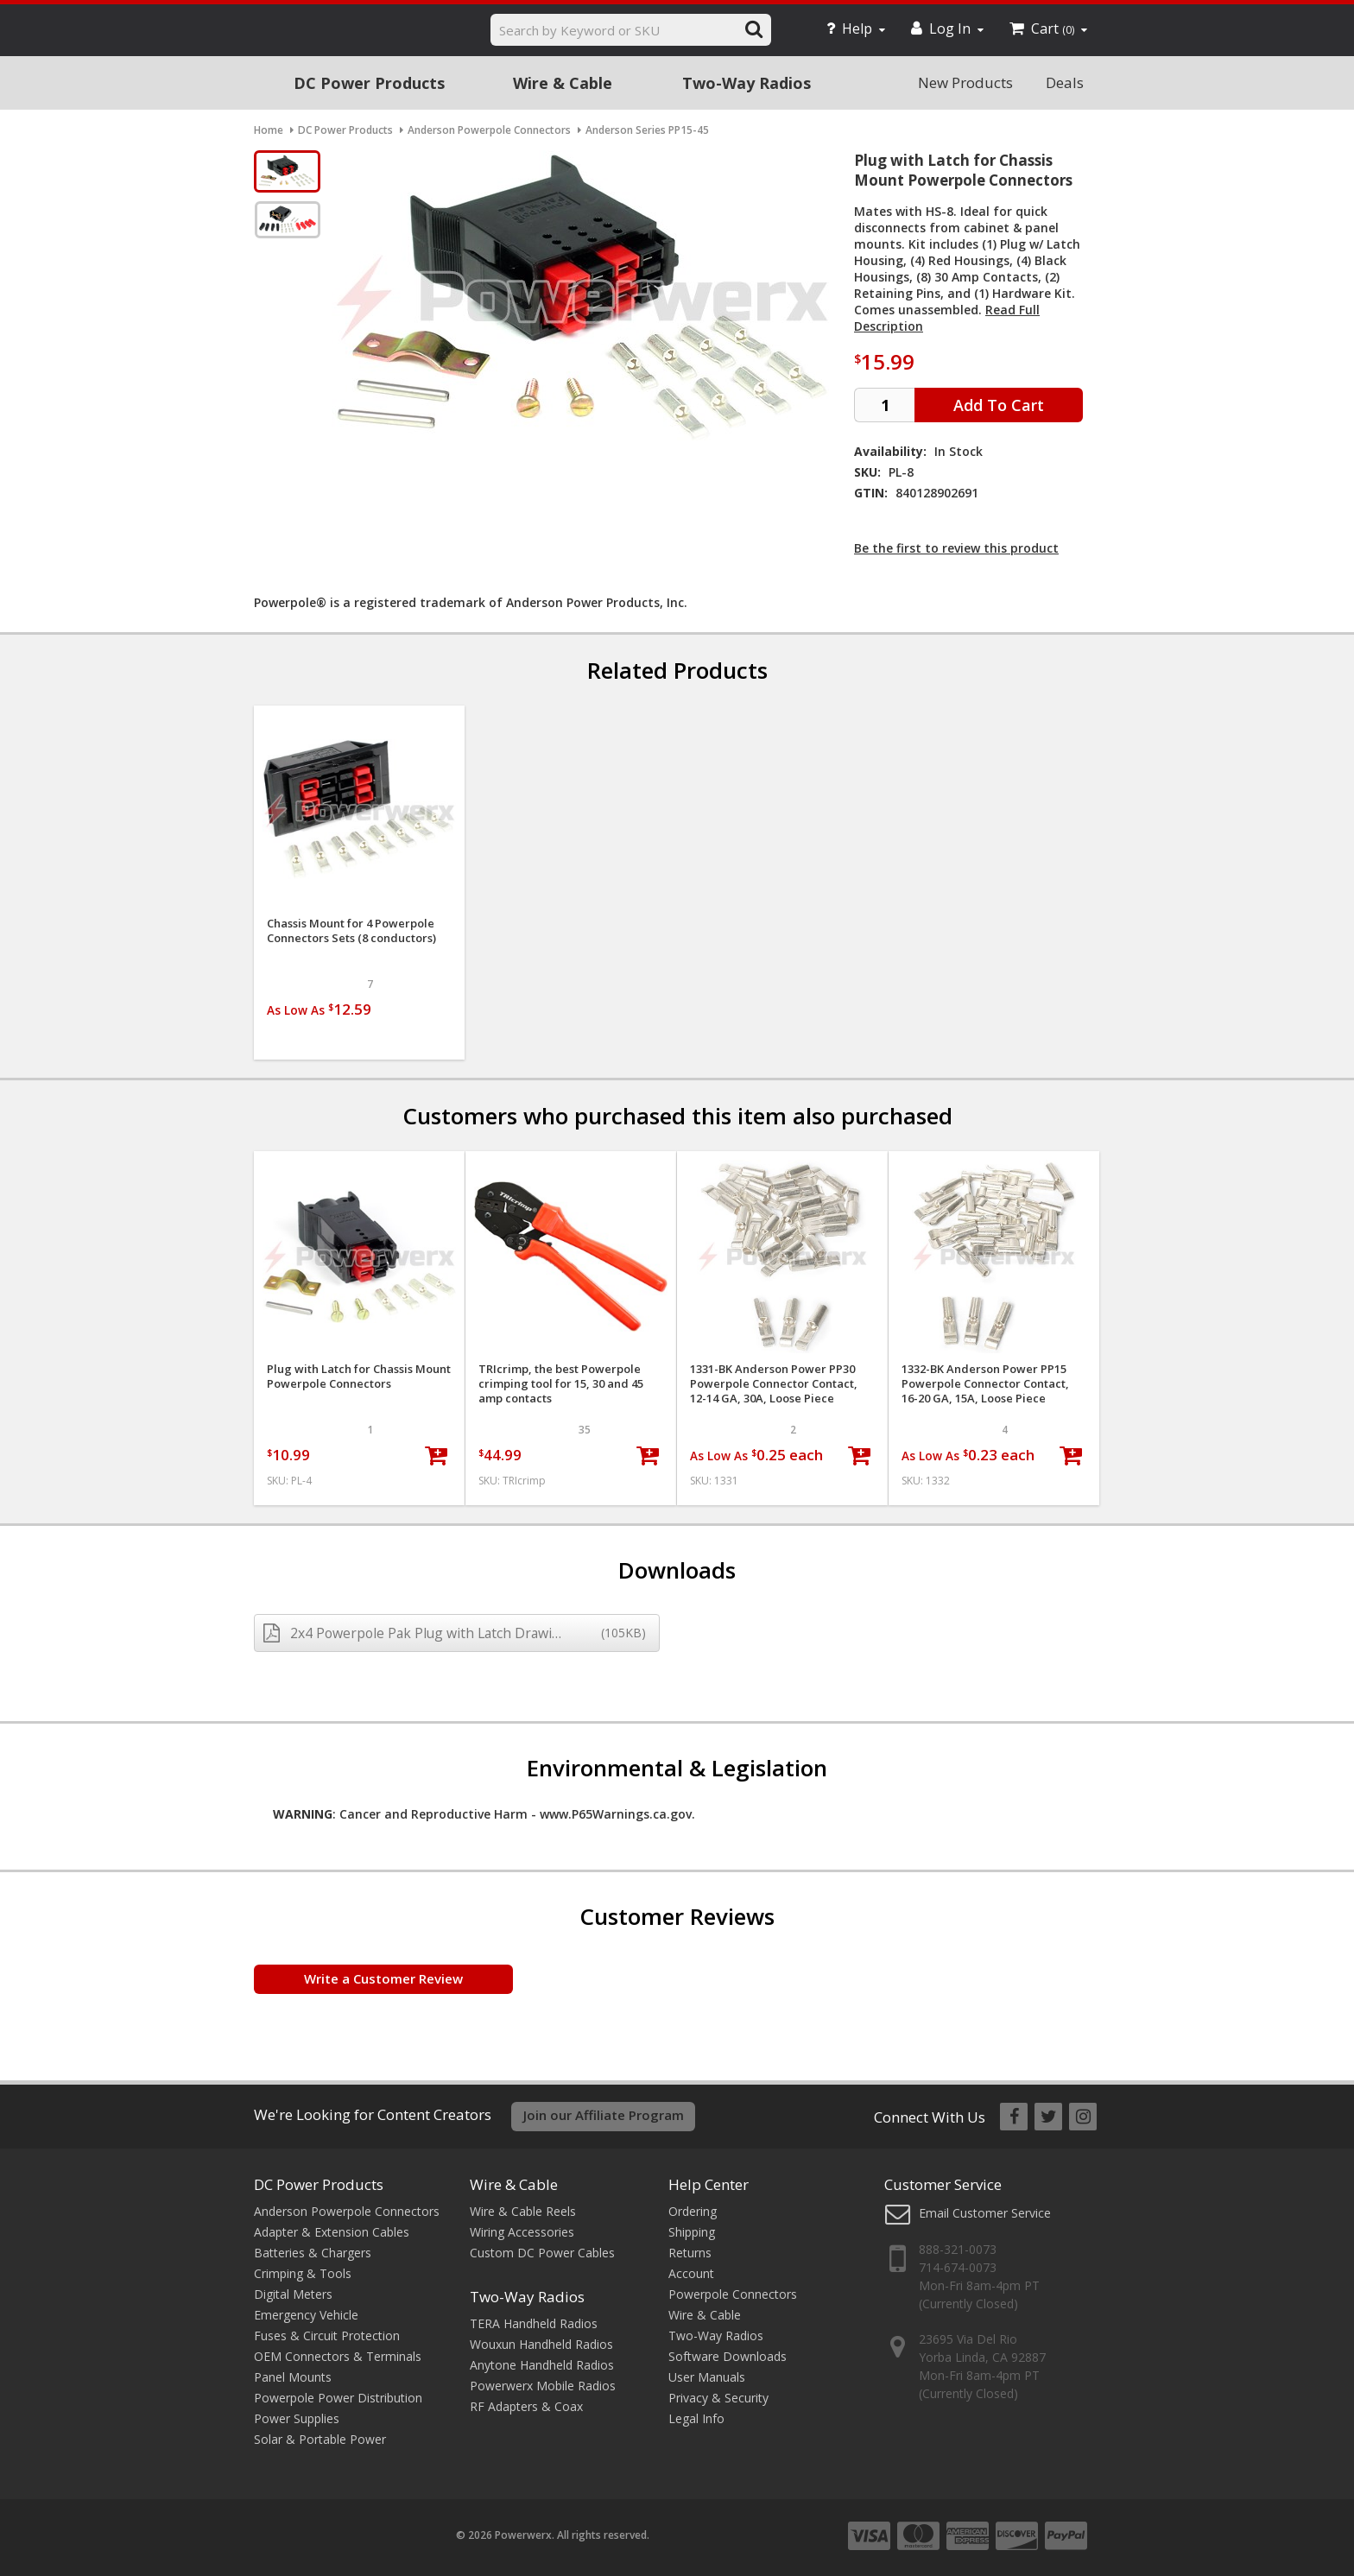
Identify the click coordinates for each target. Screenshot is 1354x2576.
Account (691, 2273)
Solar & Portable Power (320, 2439)
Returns (690, 2252)
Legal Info (696, 2418)
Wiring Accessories (522, 2232)
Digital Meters (293, 2294)
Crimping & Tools (302, 2273)
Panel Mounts (293, 2377)
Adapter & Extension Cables (331, 2232)
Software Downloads (727, 2356)
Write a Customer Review (383, 1978)
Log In (947, 28)
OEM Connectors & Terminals (337, 2356)
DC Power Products (369, 83)
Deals (1065, 82)
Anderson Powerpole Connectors (347, 2211)
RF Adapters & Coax (526, 2406)
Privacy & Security (718, 2397)
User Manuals (706, 2377)
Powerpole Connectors (732, 2294)
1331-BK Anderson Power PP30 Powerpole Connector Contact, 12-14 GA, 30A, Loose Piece (773, 1384)
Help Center (708, 2184)
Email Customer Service (985, 2213)
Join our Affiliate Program (603, 2114)
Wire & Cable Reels (523, 2211)
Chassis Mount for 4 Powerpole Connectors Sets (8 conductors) (351, 931)
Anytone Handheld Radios (542, 2365)
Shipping (691, 2232)
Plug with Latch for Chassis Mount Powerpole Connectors (359, 1376)
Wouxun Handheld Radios (541, 2344)
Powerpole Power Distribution (338, 2397)
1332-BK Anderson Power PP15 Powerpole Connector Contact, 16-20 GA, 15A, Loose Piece (985, 1384)
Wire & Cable (562, 83)
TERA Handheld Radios (534, 2323)
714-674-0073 (958, 2267)
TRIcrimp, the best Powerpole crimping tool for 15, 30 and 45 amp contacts (560, 1384)
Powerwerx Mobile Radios (543, 2385)
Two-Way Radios (746, 83)
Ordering (692, 2211)
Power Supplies (296, 2418)
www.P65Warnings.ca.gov (616, 1814)
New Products (965, 82)
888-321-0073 (958, 2249)
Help (855, 28)
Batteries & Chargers (312, 2252)
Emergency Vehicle (306, 2315)
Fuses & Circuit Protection (327, 2335)
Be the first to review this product (956, 548)
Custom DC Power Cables (542, 2252)
